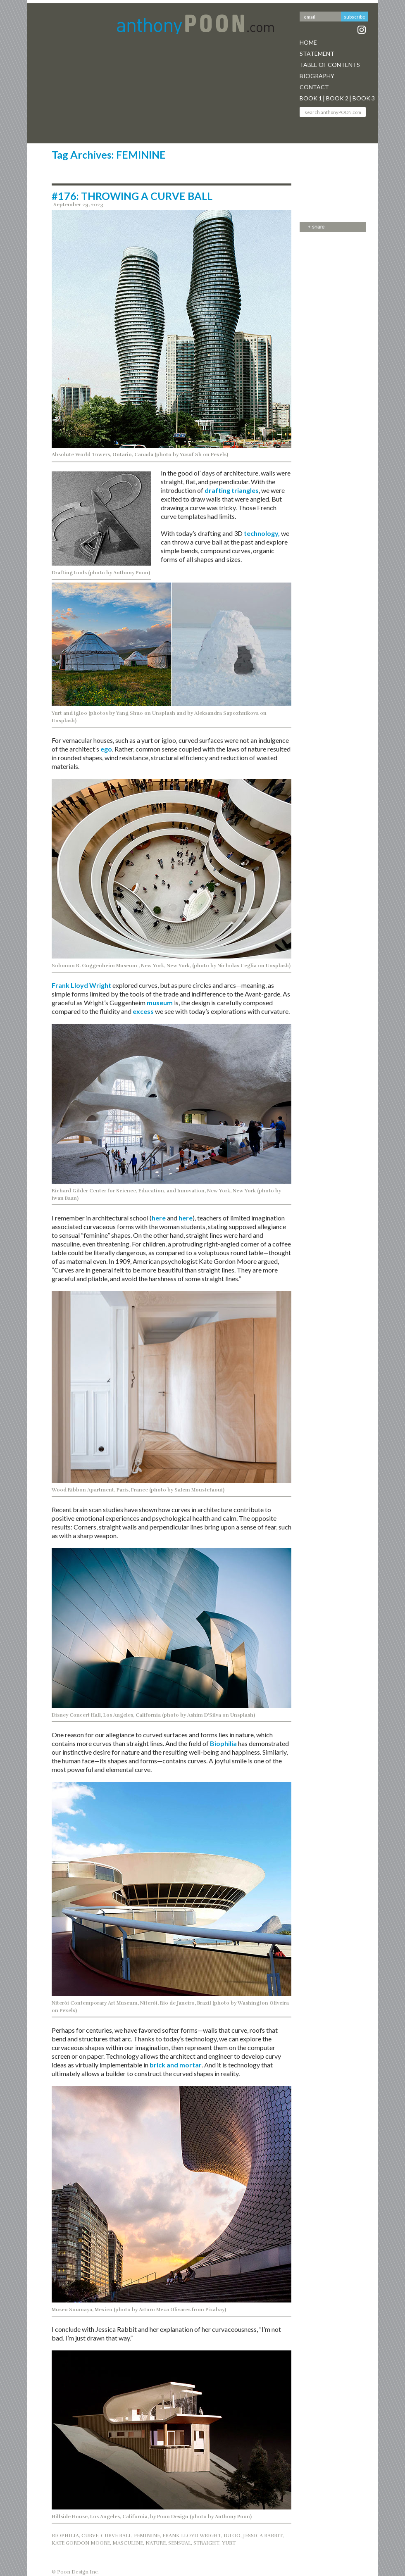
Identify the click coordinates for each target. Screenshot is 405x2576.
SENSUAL (179, 2543)
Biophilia (223, 1743)
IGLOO (232, 2535)
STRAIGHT (206, 2543)
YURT (229, 2543)
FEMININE (147, 2535)
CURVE (89, 2535)
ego (106, 749)
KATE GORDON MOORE (81, 2543)
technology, (262, 533)
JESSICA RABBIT (263, 2535)
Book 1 (311, 98)
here (159, 1218)
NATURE (155, 2543)
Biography (317, 75)
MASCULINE (127, 2543)
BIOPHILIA (65, 2535)
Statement (317, 53)
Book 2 (337, 98)
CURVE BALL (116, 2535)
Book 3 (364, 98)
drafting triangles (232, 490)
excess (144, 1011)
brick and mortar (176, 2065)
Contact (314, 86)
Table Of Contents (330, 64)
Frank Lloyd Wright (81, 985)
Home (308, 42)
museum (160, 1002)
